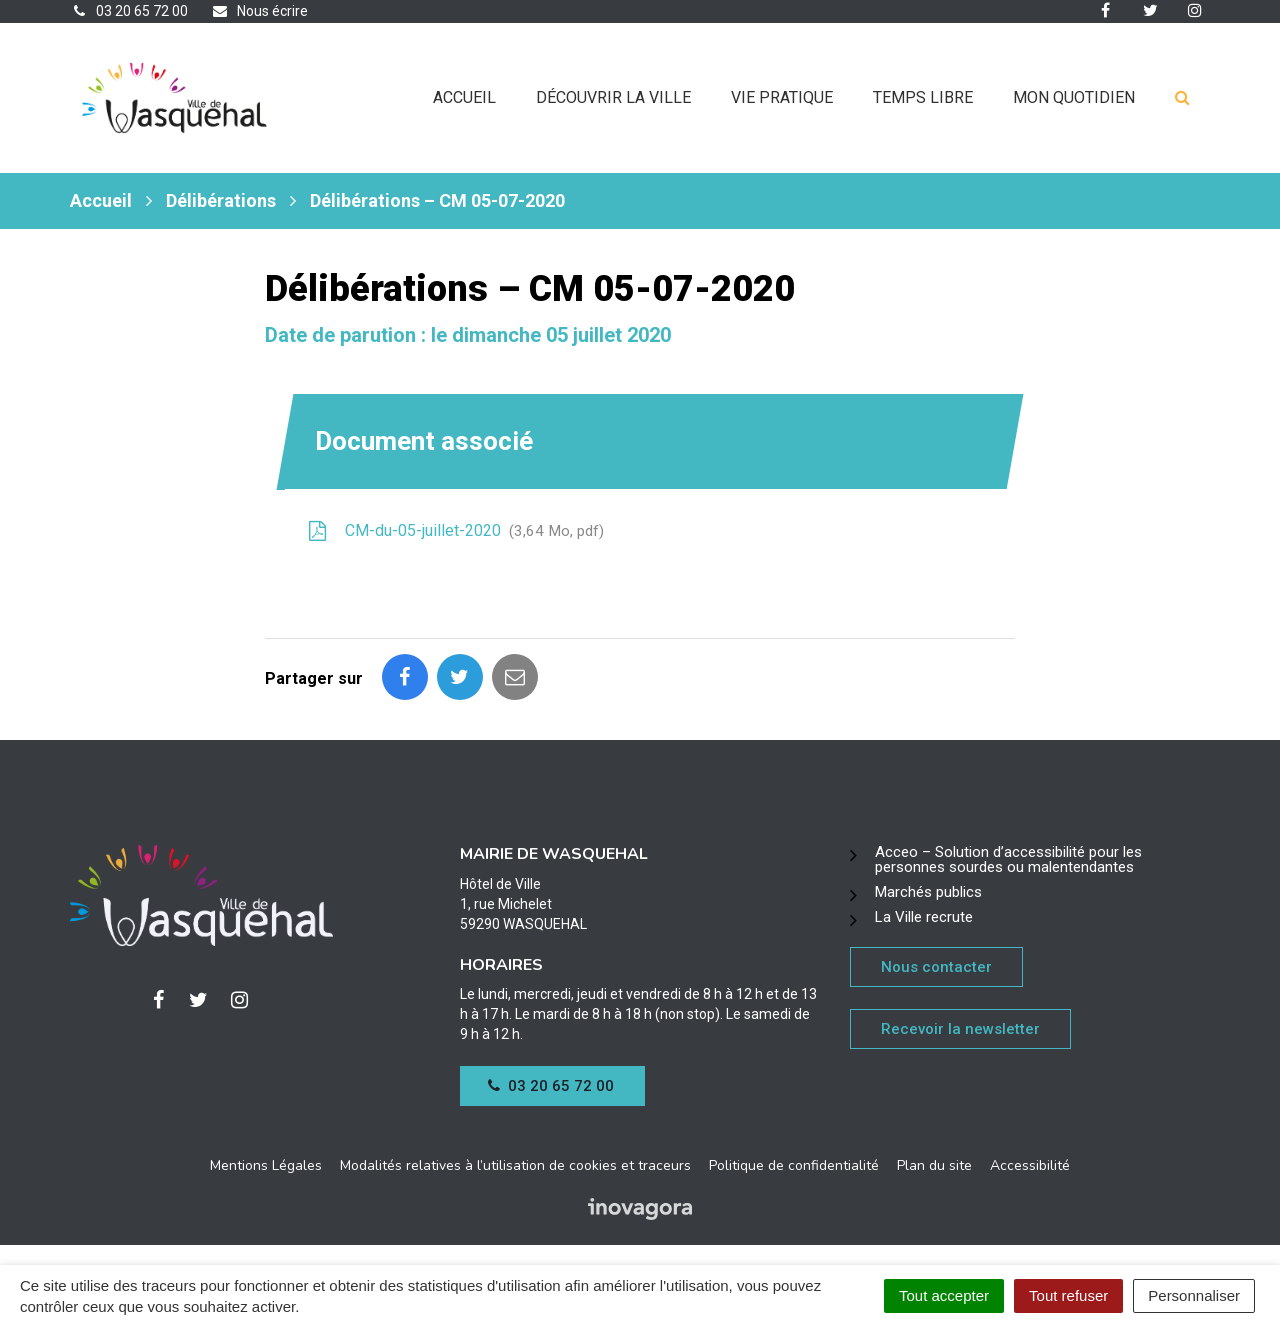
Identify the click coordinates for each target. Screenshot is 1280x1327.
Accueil (464, 97)
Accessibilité (1030, 1165)
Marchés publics (928, 892)
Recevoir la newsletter (960, 1029)
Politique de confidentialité (794, 1165)
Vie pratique (782, 97)
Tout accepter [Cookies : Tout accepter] (944, 1295)
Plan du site (934, 1165)
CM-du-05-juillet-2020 (454, 531)
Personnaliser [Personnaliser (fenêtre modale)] (1194, 1295)
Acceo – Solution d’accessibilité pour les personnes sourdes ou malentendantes (1008, 859)
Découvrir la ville (613, 97)
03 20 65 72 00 (551, 1086)
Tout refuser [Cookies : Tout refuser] (1068, 1295)
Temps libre (923, 97)
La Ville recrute (924, 917)
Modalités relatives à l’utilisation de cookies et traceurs (515, 1165)
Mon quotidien (1074, 97)
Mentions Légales (266, 1165)
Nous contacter (936, 967)
